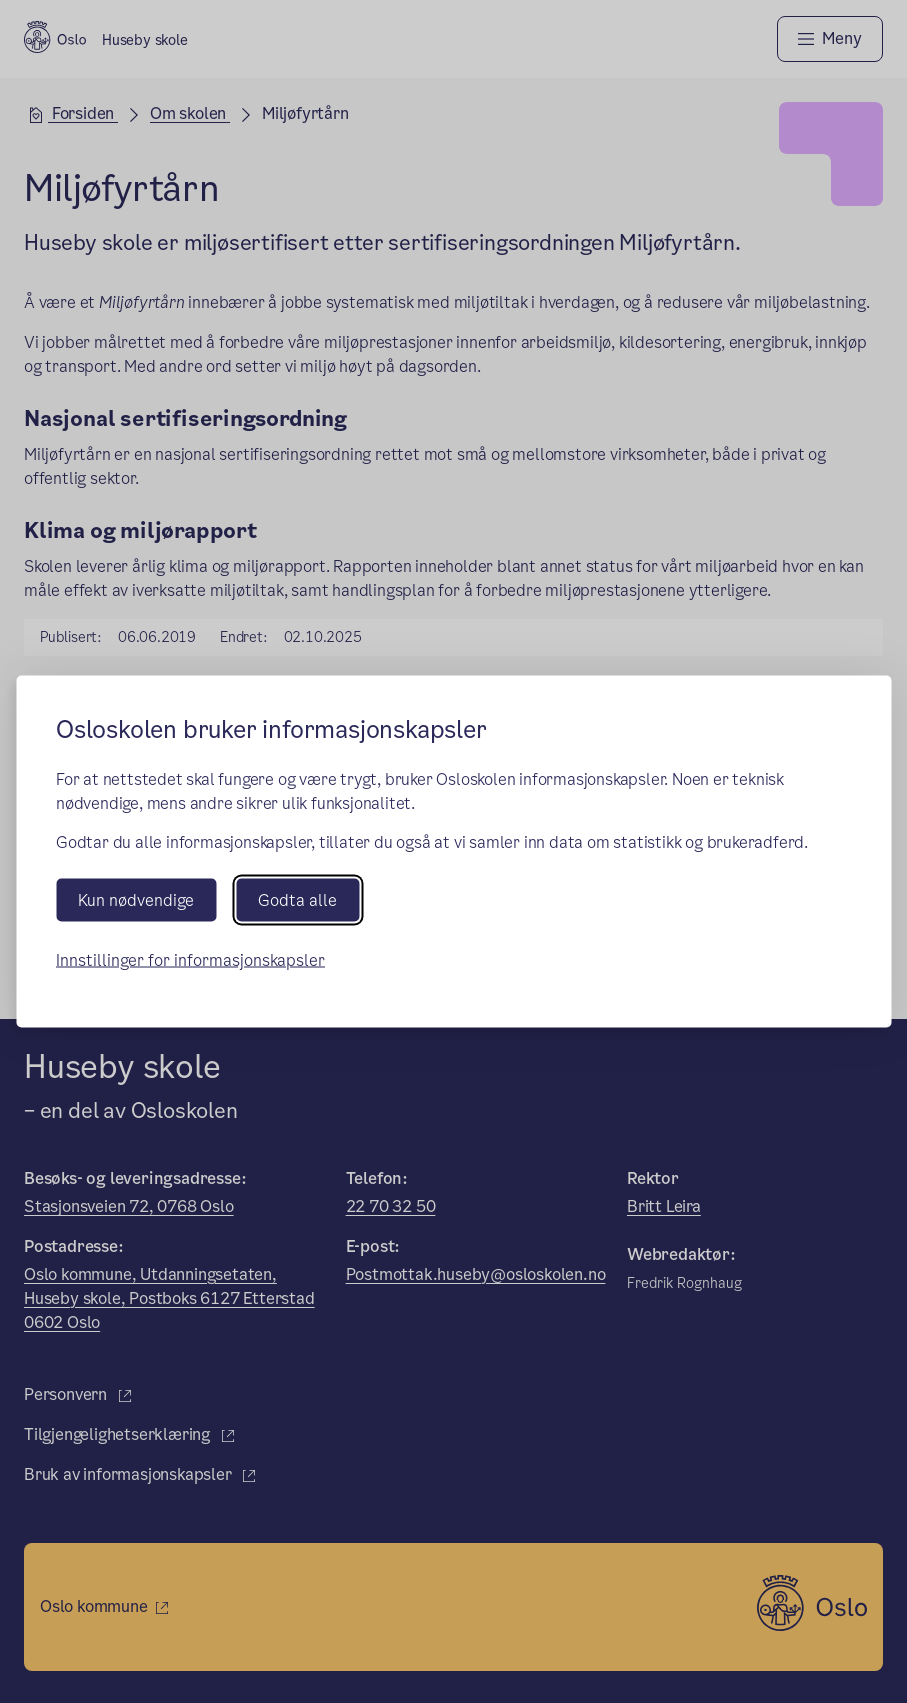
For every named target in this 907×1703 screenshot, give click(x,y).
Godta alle (297, 900)
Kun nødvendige (136, 900)
